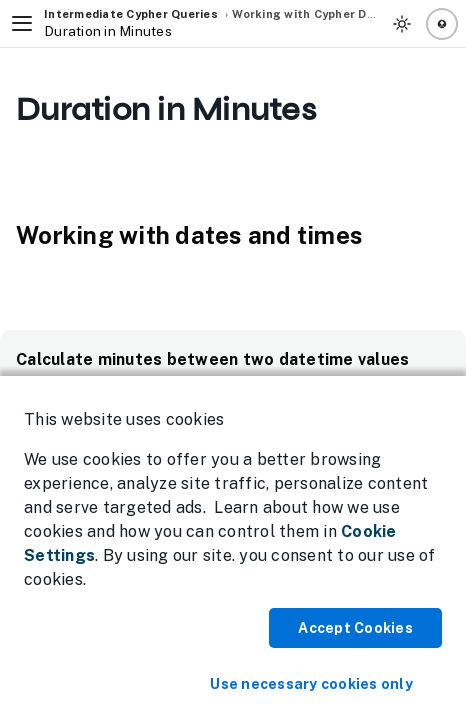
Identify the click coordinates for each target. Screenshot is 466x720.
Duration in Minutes (108, 31)
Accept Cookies (355, 628)
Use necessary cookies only (311, 684)
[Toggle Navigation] (22, 24)
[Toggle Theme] (402, 24)
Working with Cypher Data (309, 14)
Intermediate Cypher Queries (131, 14)
